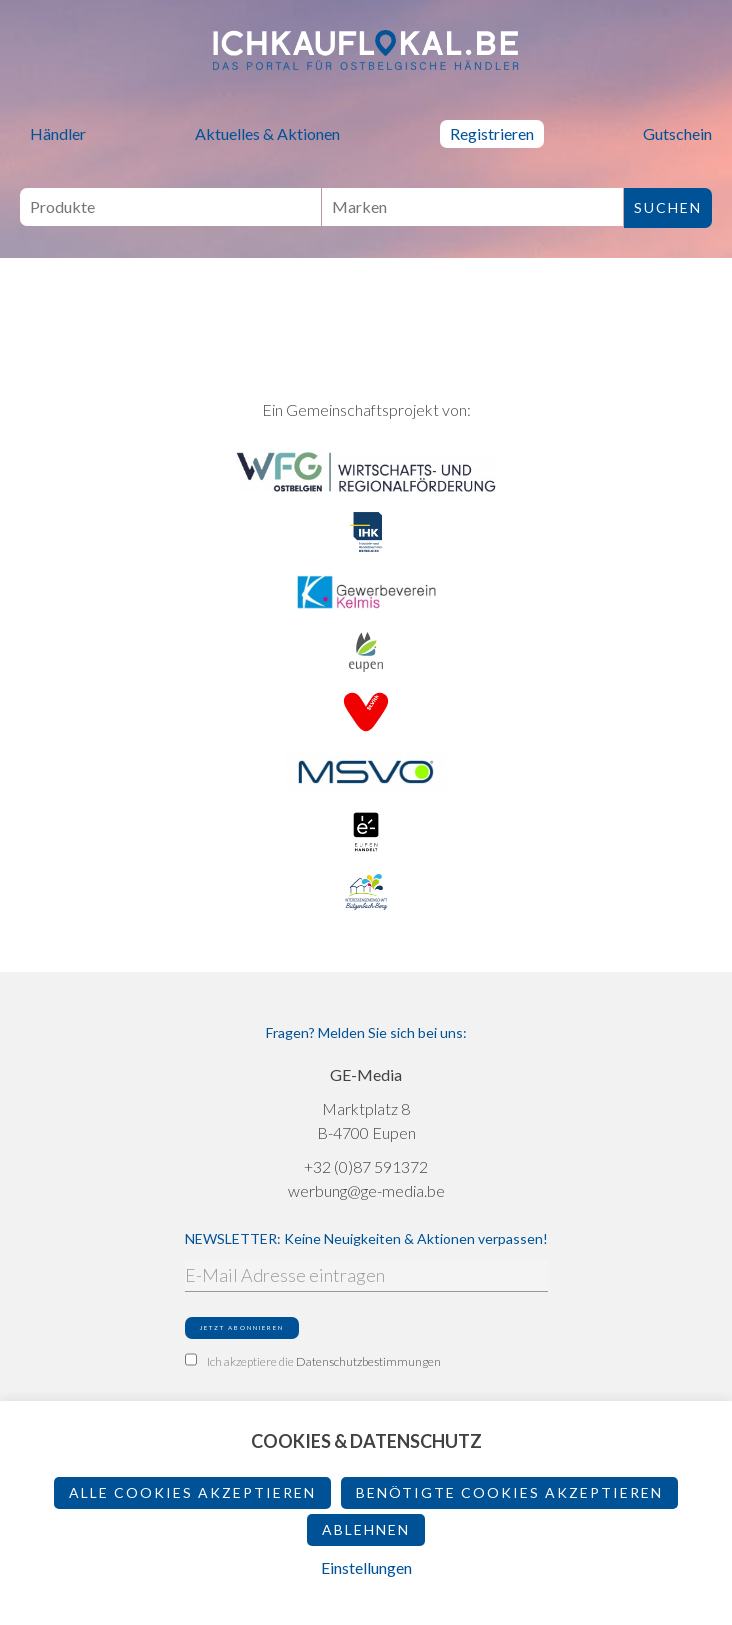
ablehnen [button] (366, 1529)
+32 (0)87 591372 (366, 1166)
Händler (58, 133)
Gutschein (677, 133)
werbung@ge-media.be (366, 1190)
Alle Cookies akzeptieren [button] (192, 1492)
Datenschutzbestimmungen (368, 1361)
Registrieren (492, 133)
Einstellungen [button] (366, 1567)
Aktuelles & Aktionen (267, 133)
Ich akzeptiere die (313, 1361)
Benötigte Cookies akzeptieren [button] (509, 1492)
